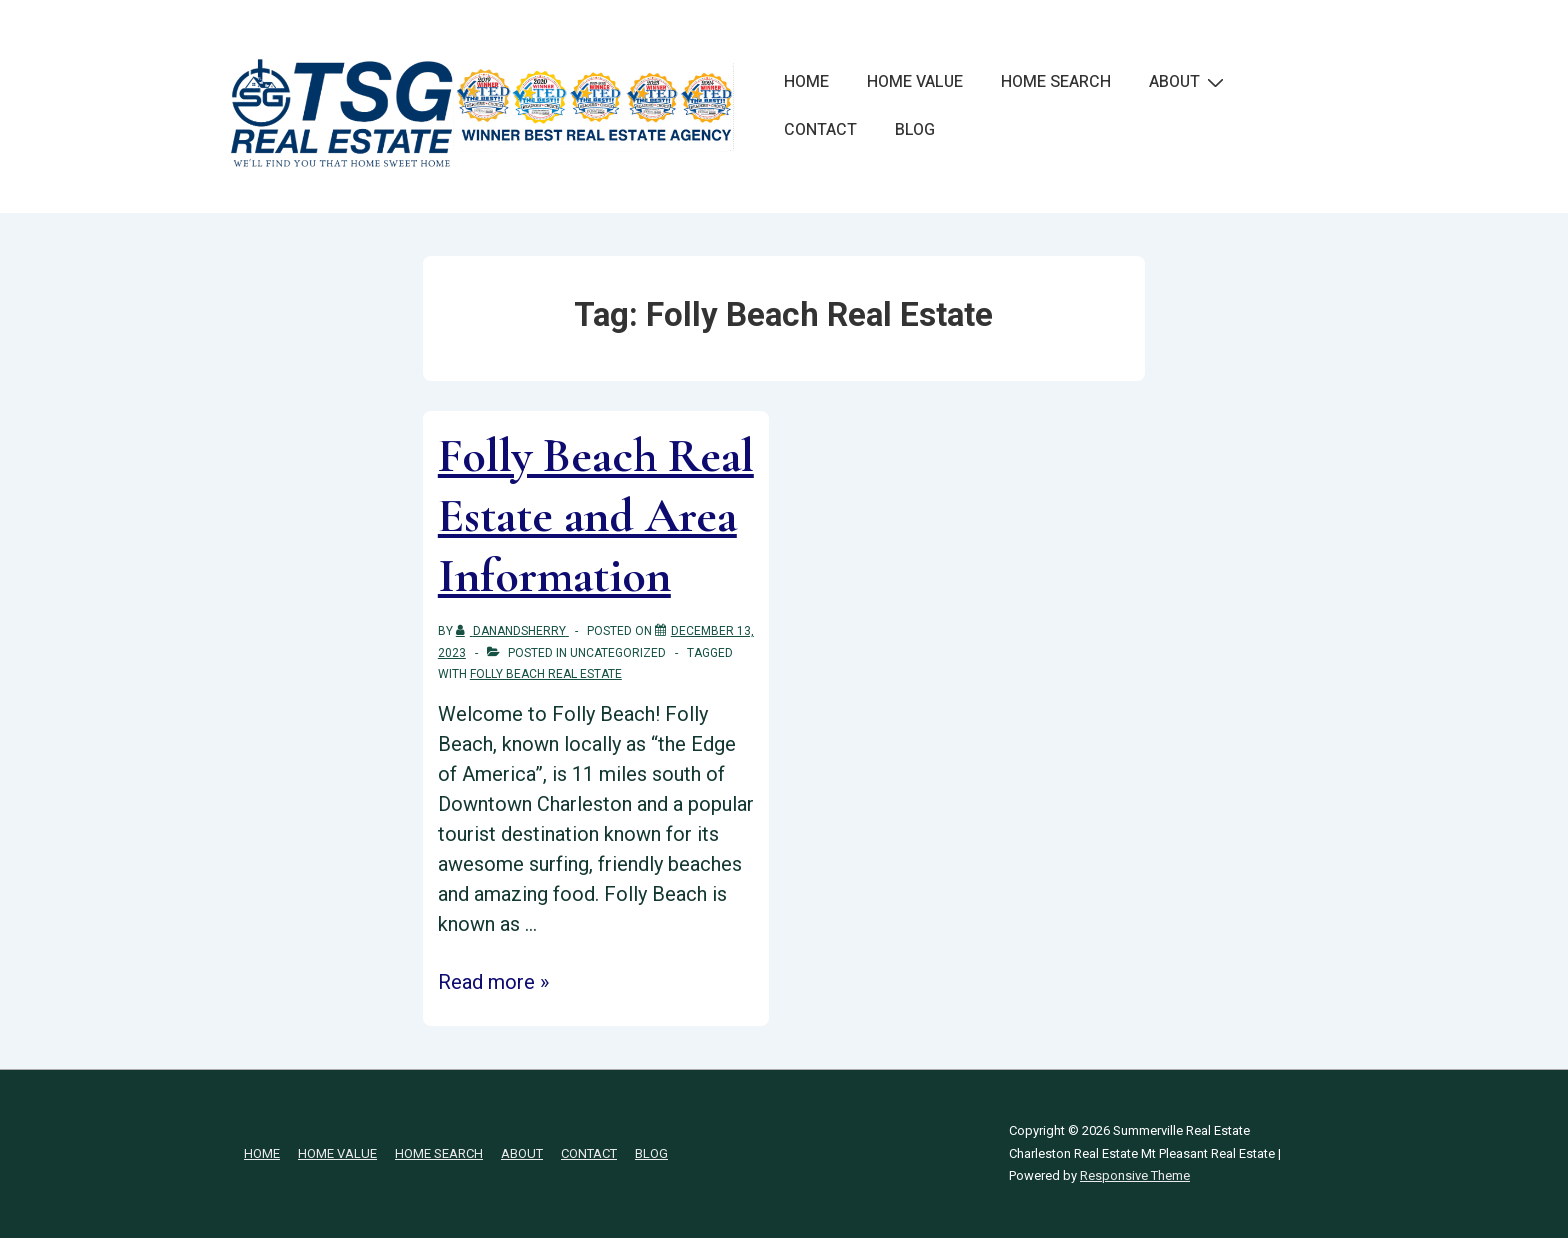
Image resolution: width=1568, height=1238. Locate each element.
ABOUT (1189, 82)
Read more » (493, 982)
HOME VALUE (915, 82)
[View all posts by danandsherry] (512, 631)
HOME (806, 82)
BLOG (915, 130)
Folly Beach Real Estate (546, 674)
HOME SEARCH (1056, 82)
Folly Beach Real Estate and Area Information (596, 516)
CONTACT (820, 130)
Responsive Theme (1135, 1175)
